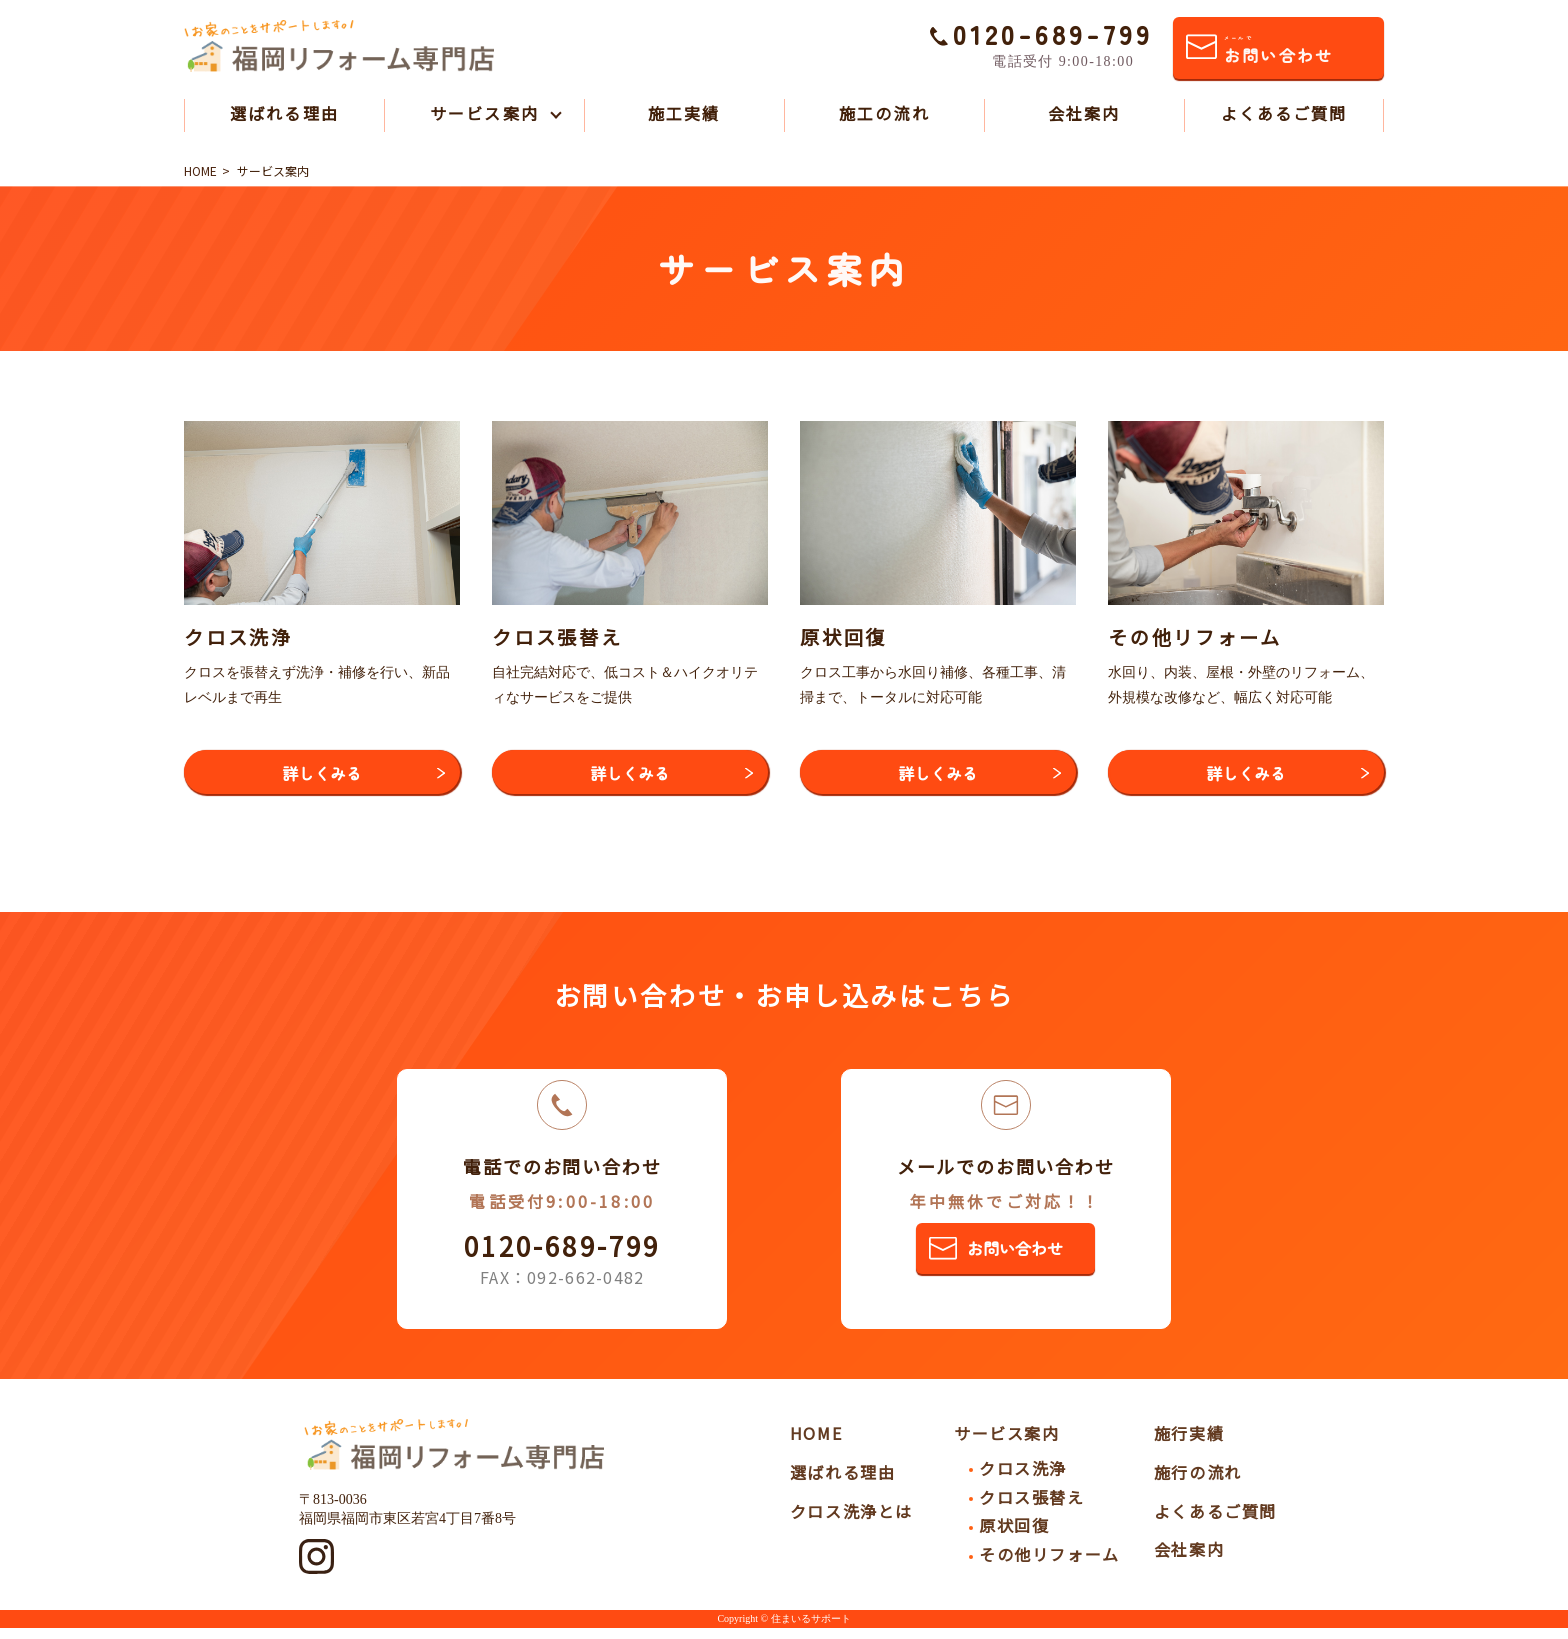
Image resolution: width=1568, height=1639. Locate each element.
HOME (816, 1444)
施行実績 (1189, 1444)
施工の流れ (884, 113)
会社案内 (1084, 113)
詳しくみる (322, 777)
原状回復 (1014, 1537)
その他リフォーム (1049, 1565)
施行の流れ (1198, 1483)
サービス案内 (484, 113)
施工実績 (684, 113)
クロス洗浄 (1023, 1479)
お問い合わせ (1278, 50)
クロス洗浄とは (851, 1522)
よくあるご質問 (1284, 113)
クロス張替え (1032, 1508)
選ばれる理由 (284, 113)
